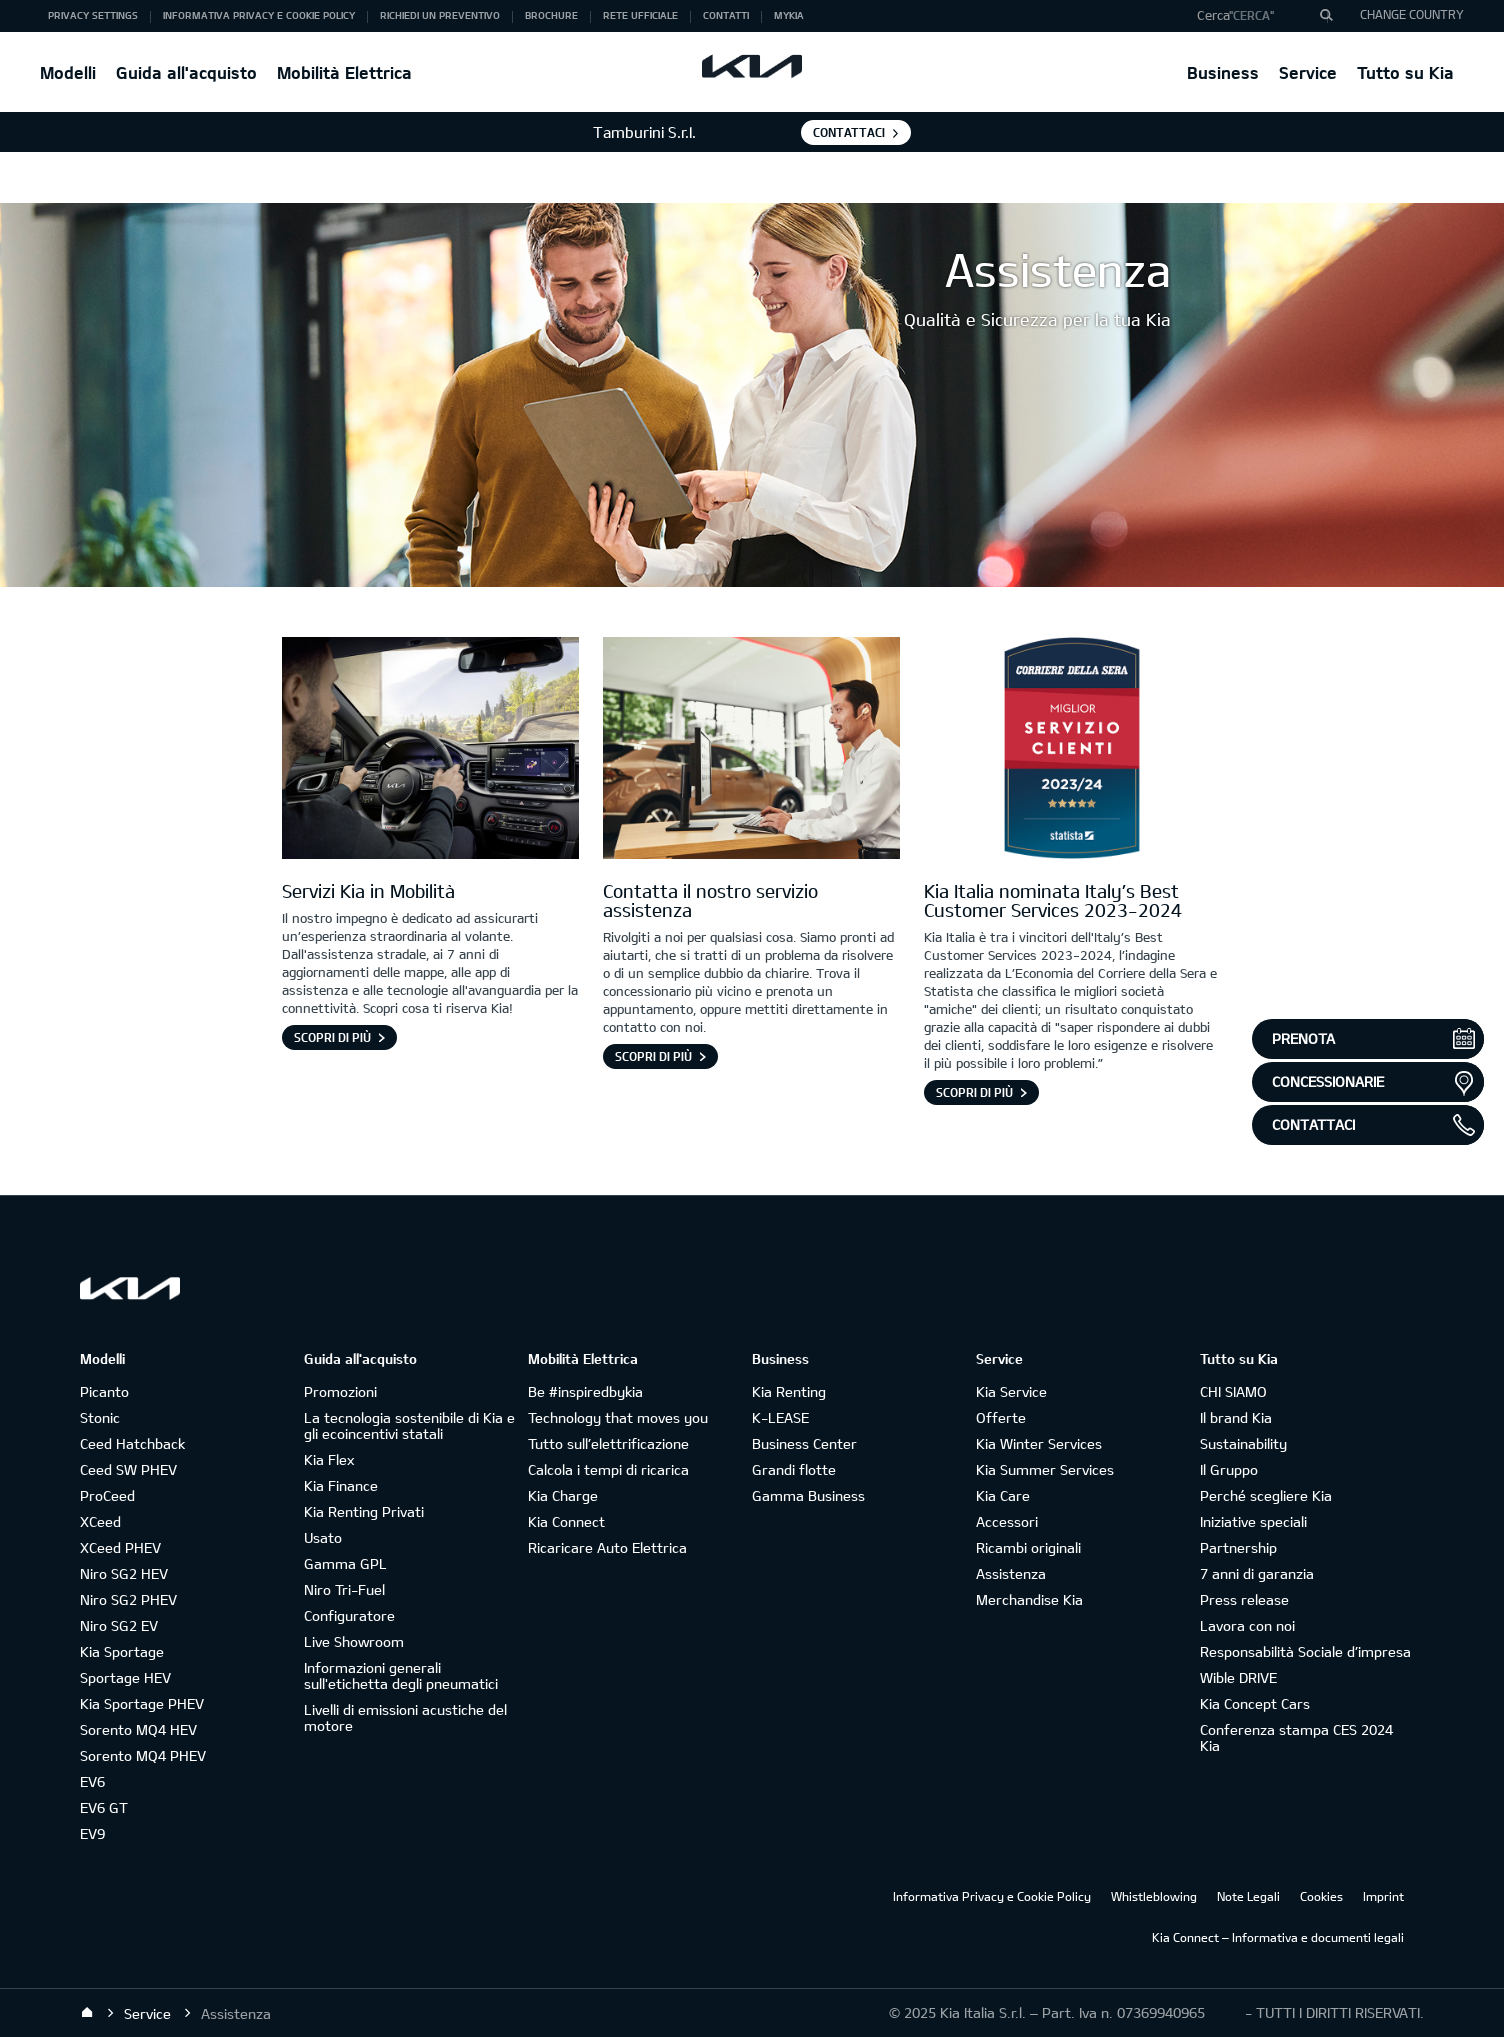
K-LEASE (780, 1417)
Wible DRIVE (1238, 1677)
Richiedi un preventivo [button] (440, 15)
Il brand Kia (1236, 1417)
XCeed (100, 1521)
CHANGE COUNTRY (1412, 14)
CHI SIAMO (1233, 1391)
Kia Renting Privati (364, 1511)
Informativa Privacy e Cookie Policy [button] (259, 15)
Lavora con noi (1247, 1625)
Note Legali (1248, 1896)
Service (1308, 72)
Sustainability (1243, 1443)
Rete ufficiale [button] (640, 15)
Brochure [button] (551, 15)
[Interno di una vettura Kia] (430, 751)
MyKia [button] (789, 15)
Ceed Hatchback (132, 1443)
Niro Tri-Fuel (344, 1589)
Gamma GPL (345, 1563)
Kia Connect (566, 1521)
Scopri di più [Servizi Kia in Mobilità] (332, 1037)
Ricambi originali (1028, 1547)
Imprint (1383, 1896)
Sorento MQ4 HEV (138, 1729)
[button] (1257, 16)
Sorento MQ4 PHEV (143, 1755)
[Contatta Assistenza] (751, 751)
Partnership (1238, 1547)
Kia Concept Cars (1255, 1703)
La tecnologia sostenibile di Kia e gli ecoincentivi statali (409, 1425)
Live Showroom (354, 1641)
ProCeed (107, 1495)
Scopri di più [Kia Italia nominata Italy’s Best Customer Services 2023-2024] (974, 1092)
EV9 (92, 1833)
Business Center (804, 1443)
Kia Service (1011, 1391)
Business (1223, 72)
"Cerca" (1251, 15)
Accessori (1007, 1521)
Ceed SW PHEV (128, 1469)
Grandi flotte (794, 1469)
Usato (323, 1537)
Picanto (104, 1391)
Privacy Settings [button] (93, 15)
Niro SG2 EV (119, 1625)
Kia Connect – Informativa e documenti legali (1278, 1937)
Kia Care (1003, 1495)
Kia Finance (341, 1485)
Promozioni (340, 1391)
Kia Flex (329, 1459)
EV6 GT (104, 1807)
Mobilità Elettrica (344, 72)
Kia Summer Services (1045, 1469)
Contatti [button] (726, 15)
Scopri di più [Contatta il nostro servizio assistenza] (653, 1056)
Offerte (1001, 1417)
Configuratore (349, 1615)
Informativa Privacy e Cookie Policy (992, 1896)
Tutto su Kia (1405, 72)
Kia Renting (789, 1391)
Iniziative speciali (1253, 1521)
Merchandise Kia (1029, 1599)
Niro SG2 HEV (124, 1573)
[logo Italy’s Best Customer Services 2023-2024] (1072, 751)
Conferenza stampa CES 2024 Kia (1296, 1737)
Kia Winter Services (1039, 1443)
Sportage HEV (125, 1677)
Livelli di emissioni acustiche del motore (405, 1717)
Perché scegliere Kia (1266, 1495)
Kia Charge (563, 1495)
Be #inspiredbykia (585, 1391)
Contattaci (849, 132)
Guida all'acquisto (186, 72)
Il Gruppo (1229, 1469)
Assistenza (1011, 1573)
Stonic (100, 1417)
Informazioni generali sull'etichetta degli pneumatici (401, 1675)
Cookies (1321, 1896)
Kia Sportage (122, 1651)
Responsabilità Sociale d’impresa (1305, 1651)
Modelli (68, 72)
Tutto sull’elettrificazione (608, 1443)
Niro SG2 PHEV (128, 1599)
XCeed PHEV (120, 1547)
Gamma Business (808, 1495)
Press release (1244, 1599)
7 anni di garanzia (1257, 1573)
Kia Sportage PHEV (142, 1703)
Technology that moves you (618, 1417)
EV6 (92, 1781)
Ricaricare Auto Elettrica (607, 1547)
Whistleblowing (1154, 1896)
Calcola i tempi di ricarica (608, 1469)
